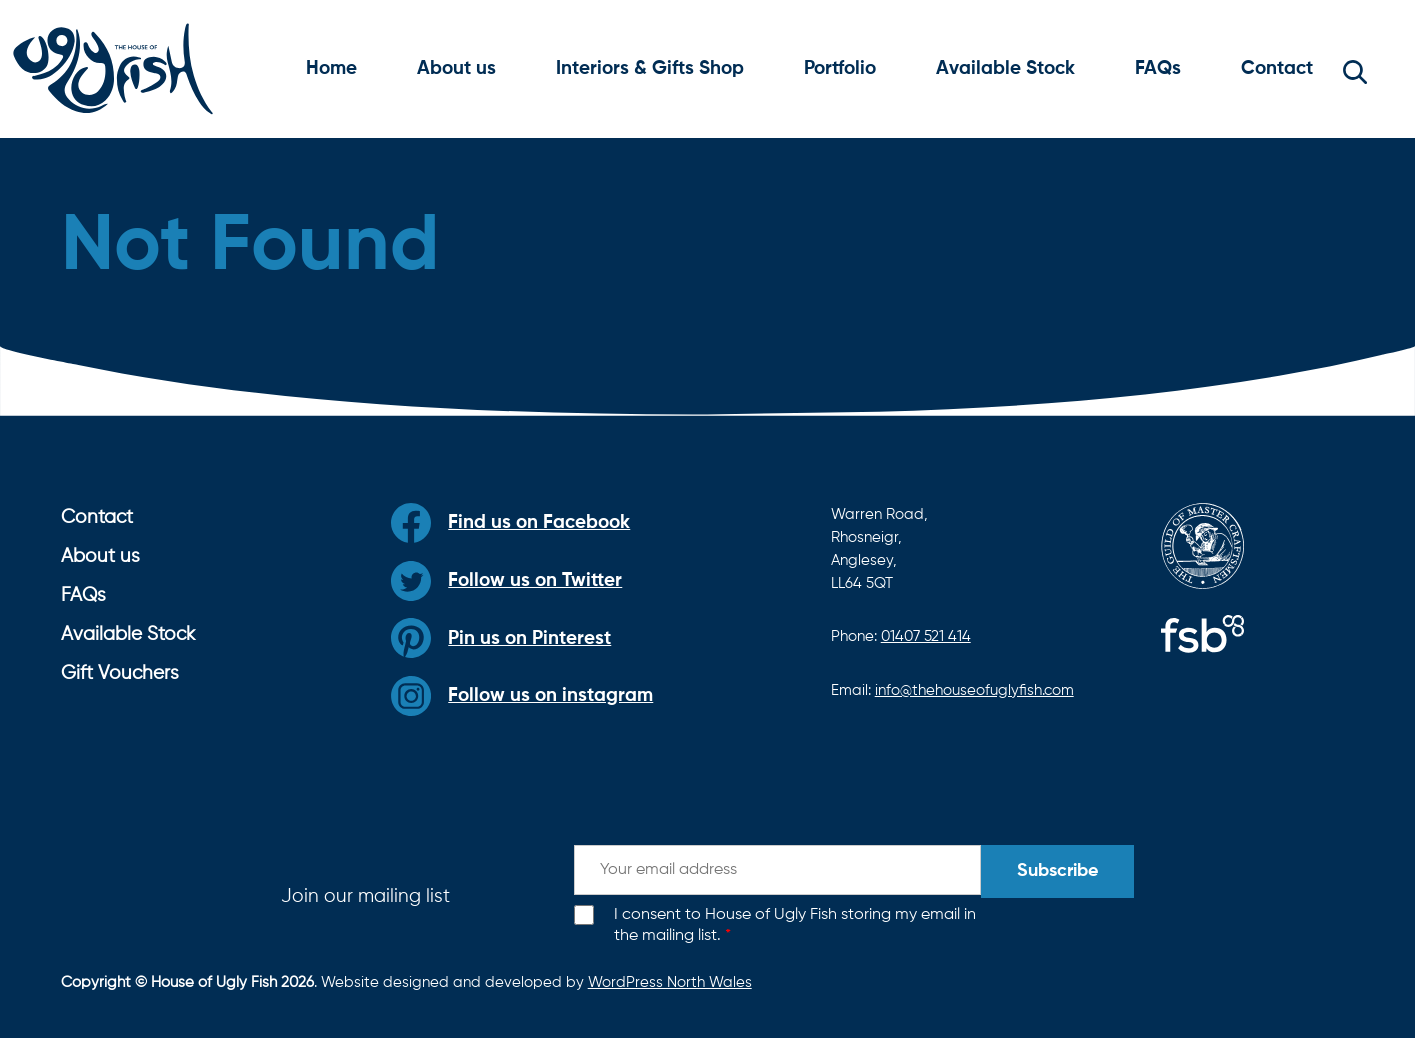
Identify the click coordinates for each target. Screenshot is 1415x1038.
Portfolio (840, 68)
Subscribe (1057, 871)
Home (331, 68)
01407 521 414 (926, 636)
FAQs (1158, 68)
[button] (1355, 69)
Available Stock (1005, 68)
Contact (1277, 68)
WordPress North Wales (670, 982)
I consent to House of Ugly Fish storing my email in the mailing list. (795, 925)
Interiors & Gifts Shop (650, 68)
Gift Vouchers (120, 673)
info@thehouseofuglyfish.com (974, 690)
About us (456, 68)
